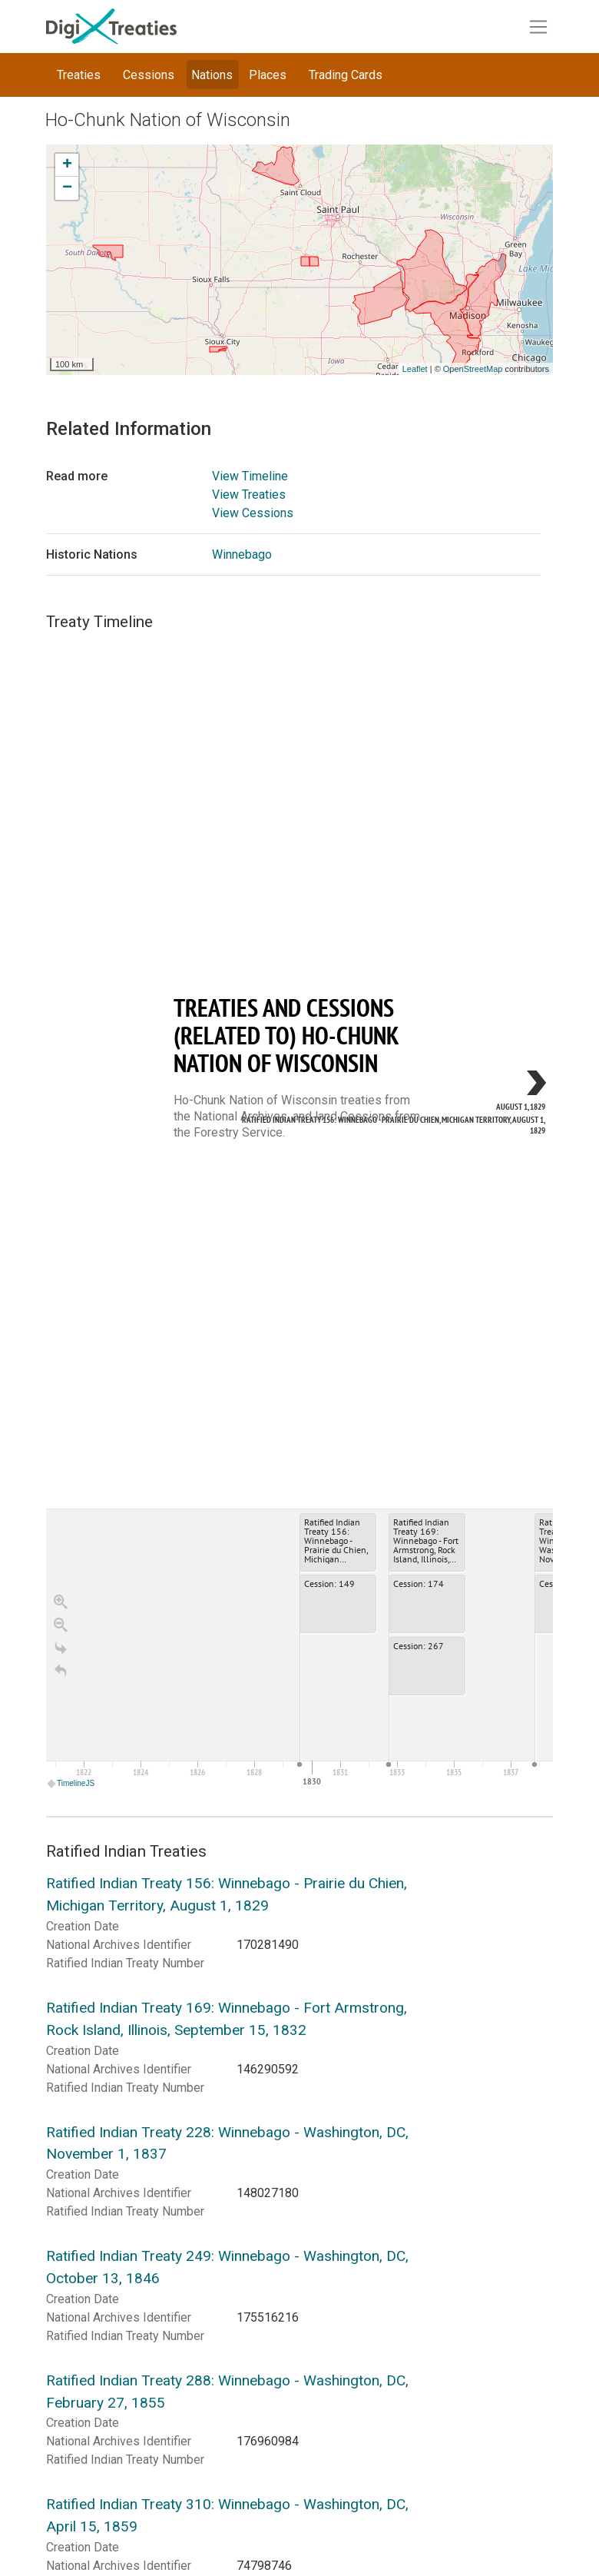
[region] (299, 1211)
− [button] (67, 188)
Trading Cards (345, 75)
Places (267, 75)
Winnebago (242, 554)
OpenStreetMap (473, 368)
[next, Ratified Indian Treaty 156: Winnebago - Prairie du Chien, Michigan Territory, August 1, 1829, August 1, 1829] (506, 1085)
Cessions (148, 75)
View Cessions (252, 513)
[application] (299, 1650)
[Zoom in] (60, 1602)
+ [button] (67, 165)
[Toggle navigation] (538, 27)
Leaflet (415, 368)
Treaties (79, 75)
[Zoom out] (60, 1625)
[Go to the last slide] (60, 1648)
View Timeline (250, 476)
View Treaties (249, 494)
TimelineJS (71, 1783)
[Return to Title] (60, 1671)
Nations (212, 75)
